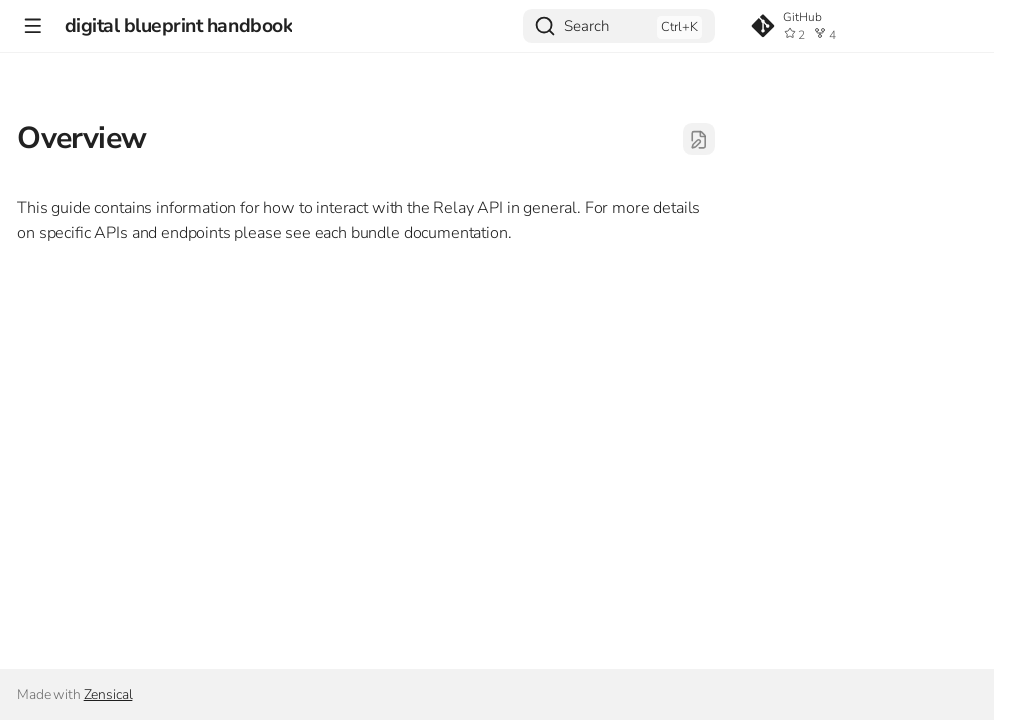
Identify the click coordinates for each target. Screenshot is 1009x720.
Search (586, 26)
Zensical (108, 694)
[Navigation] (32, 25)
